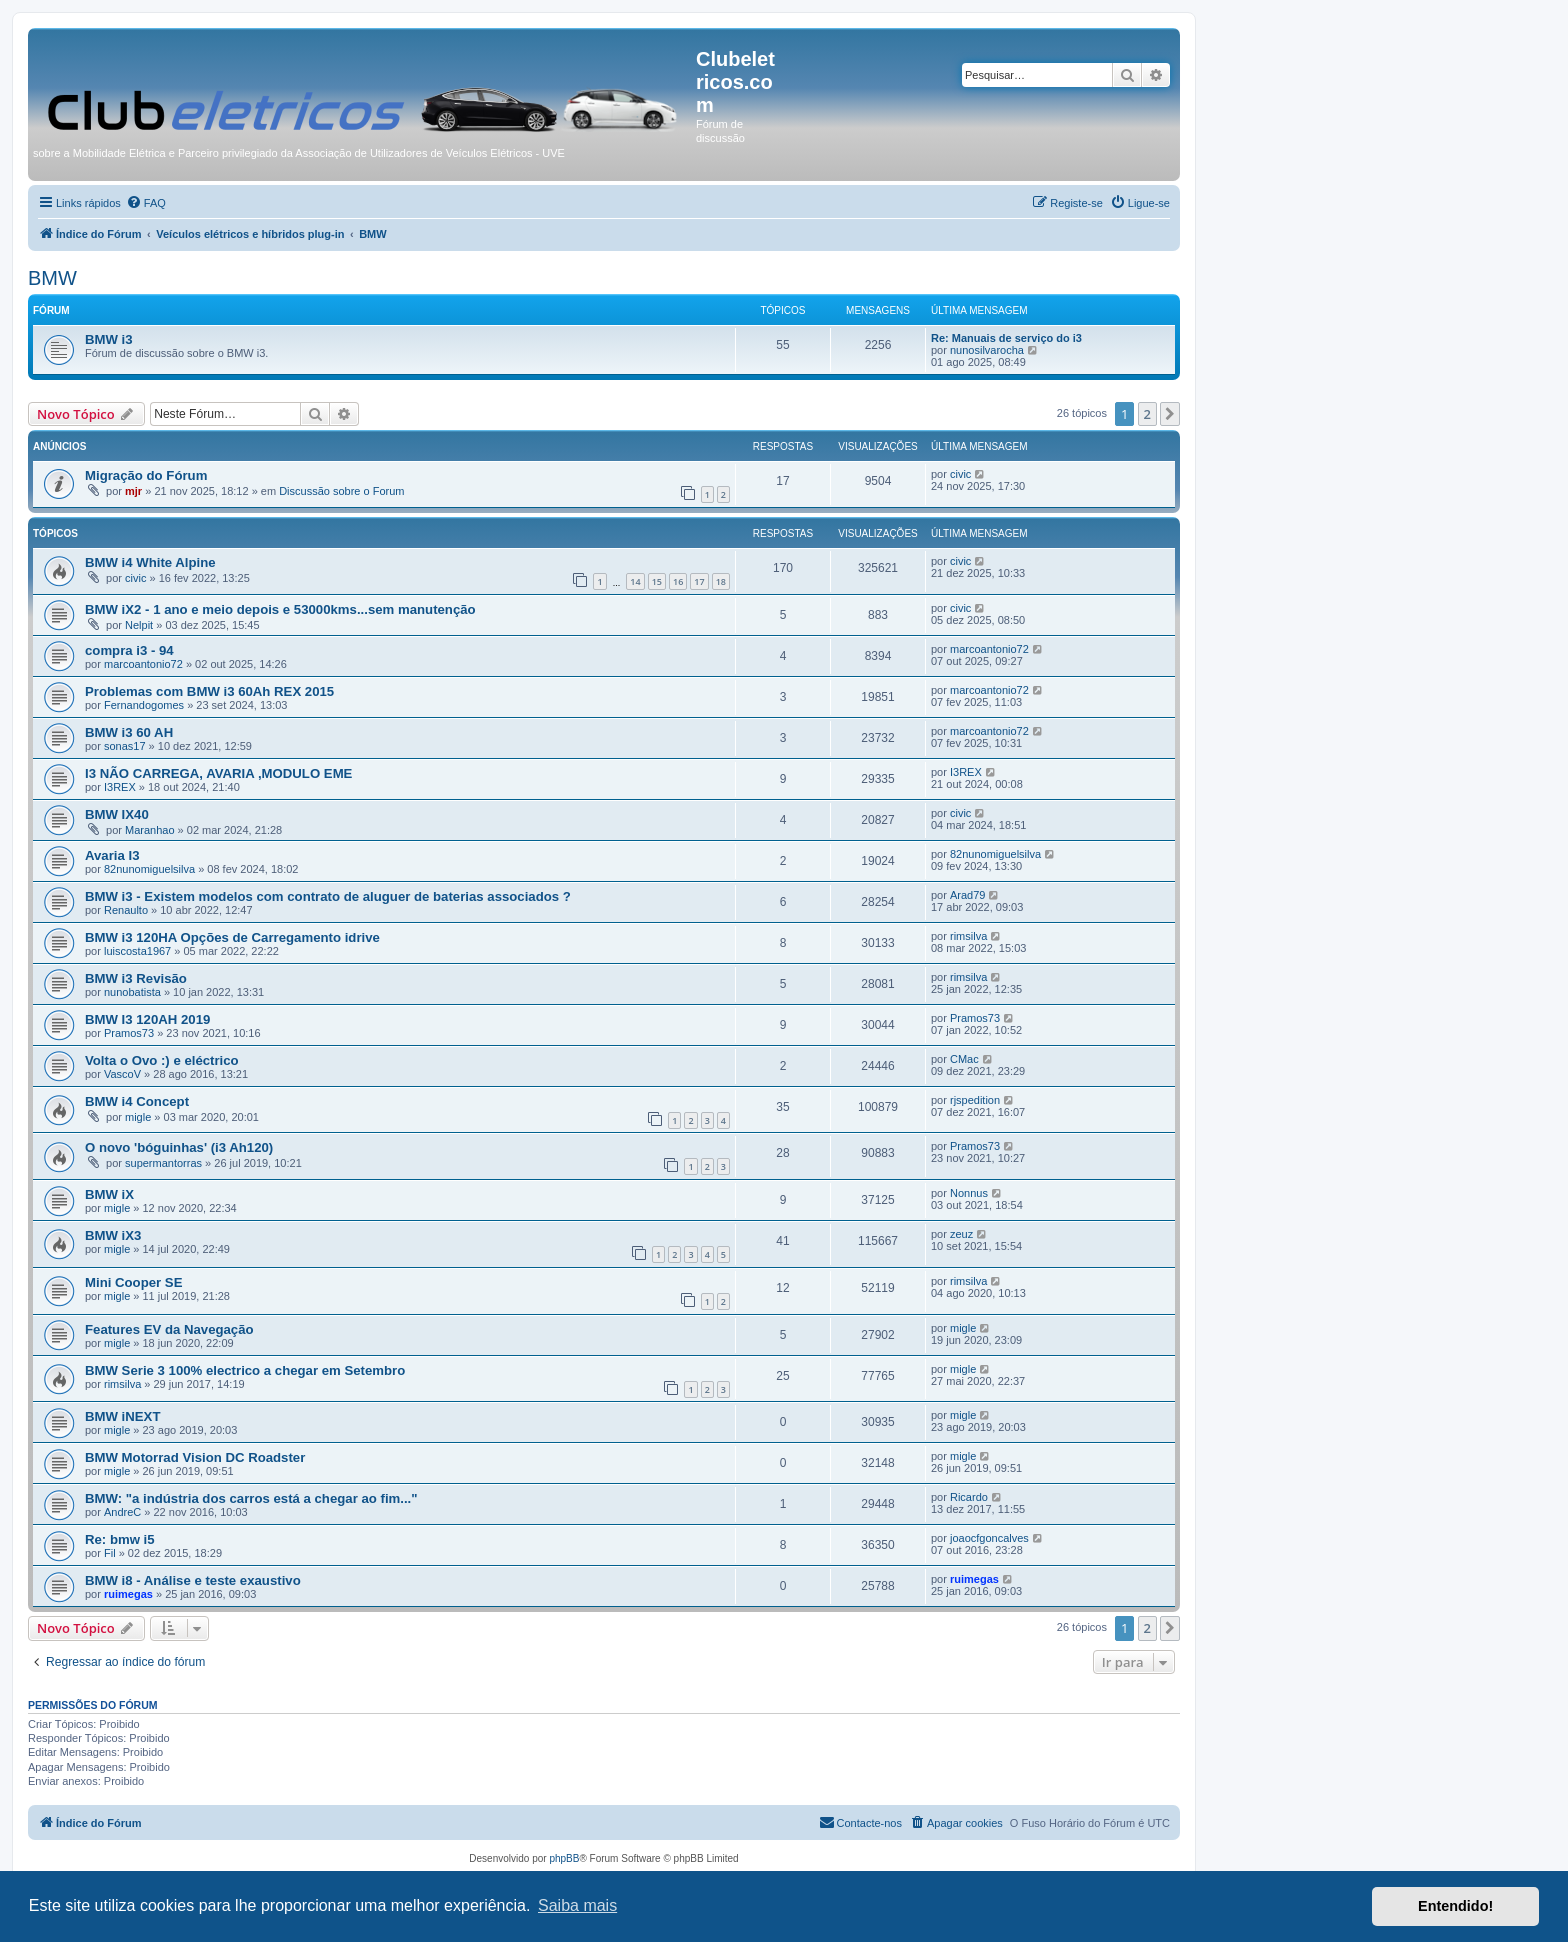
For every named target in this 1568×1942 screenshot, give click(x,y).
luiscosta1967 (137, 951)
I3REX (120, 787)
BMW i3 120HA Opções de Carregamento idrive (232, 937)
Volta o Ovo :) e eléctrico (162, 1060)
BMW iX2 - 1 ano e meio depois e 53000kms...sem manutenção (280, 609)
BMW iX (109, 1194)
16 (678, 581)
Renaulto (126, 910)
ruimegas (128, 1594)
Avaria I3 (112, 855)
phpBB (564, 1858)
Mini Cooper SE (133, 1282)
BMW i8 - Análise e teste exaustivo (193, 1580)
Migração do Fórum (146, 475)
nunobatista (132, 992)
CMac (964, 1059)
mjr (133, 491)
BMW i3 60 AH (129, 732)
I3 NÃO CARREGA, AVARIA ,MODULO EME (218, 773)
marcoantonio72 (143, 664)
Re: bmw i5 (120, 1539)
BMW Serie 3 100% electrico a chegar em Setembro (245, 1370)
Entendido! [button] (1455, 1906)
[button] (1170, 414)
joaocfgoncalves (989, 1538)
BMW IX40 (117, 814)
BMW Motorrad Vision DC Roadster (195, 1457)
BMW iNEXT (122, 1416)
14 (635, 581)
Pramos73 (129, 1033)
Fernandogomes (144, 705)
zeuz (961, 1234)
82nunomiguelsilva (149, 869)
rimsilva (968, 936)
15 (657, 581)
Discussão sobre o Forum (341, 491)
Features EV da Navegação (169, 1329)
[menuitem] (146, 203)
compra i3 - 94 (129, 650)
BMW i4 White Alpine (150, 562)
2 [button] (1147, 414)
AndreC (122, 1512)
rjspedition (975, 1100)
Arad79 (967, 895)
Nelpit (139, 625)
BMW (52, 278)
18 (721, 581)
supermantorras (163, 1163)
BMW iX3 (113, 1235)
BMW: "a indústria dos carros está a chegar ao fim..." (251, 1498)
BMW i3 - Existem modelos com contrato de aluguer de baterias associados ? (328, 896)
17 (699, 581)
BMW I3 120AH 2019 (147, 1019)
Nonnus (969, 1193)
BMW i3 (109, 339)
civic (960, 474)
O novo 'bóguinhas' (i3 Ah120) (179, 1147)
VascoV (122, 1074)
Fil (110, 1553)
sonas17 (125, 746)
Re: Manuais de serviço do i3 (1006, 338)
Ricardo (969, 1497)
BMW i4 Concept (137, 1101)
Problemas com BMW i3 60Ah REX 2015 (209, 691)
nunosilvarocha (987, 350)
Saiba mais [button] (577, 1905)
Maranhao (150, 830)
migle (138, 1117)
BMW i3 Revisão (136, 978)
